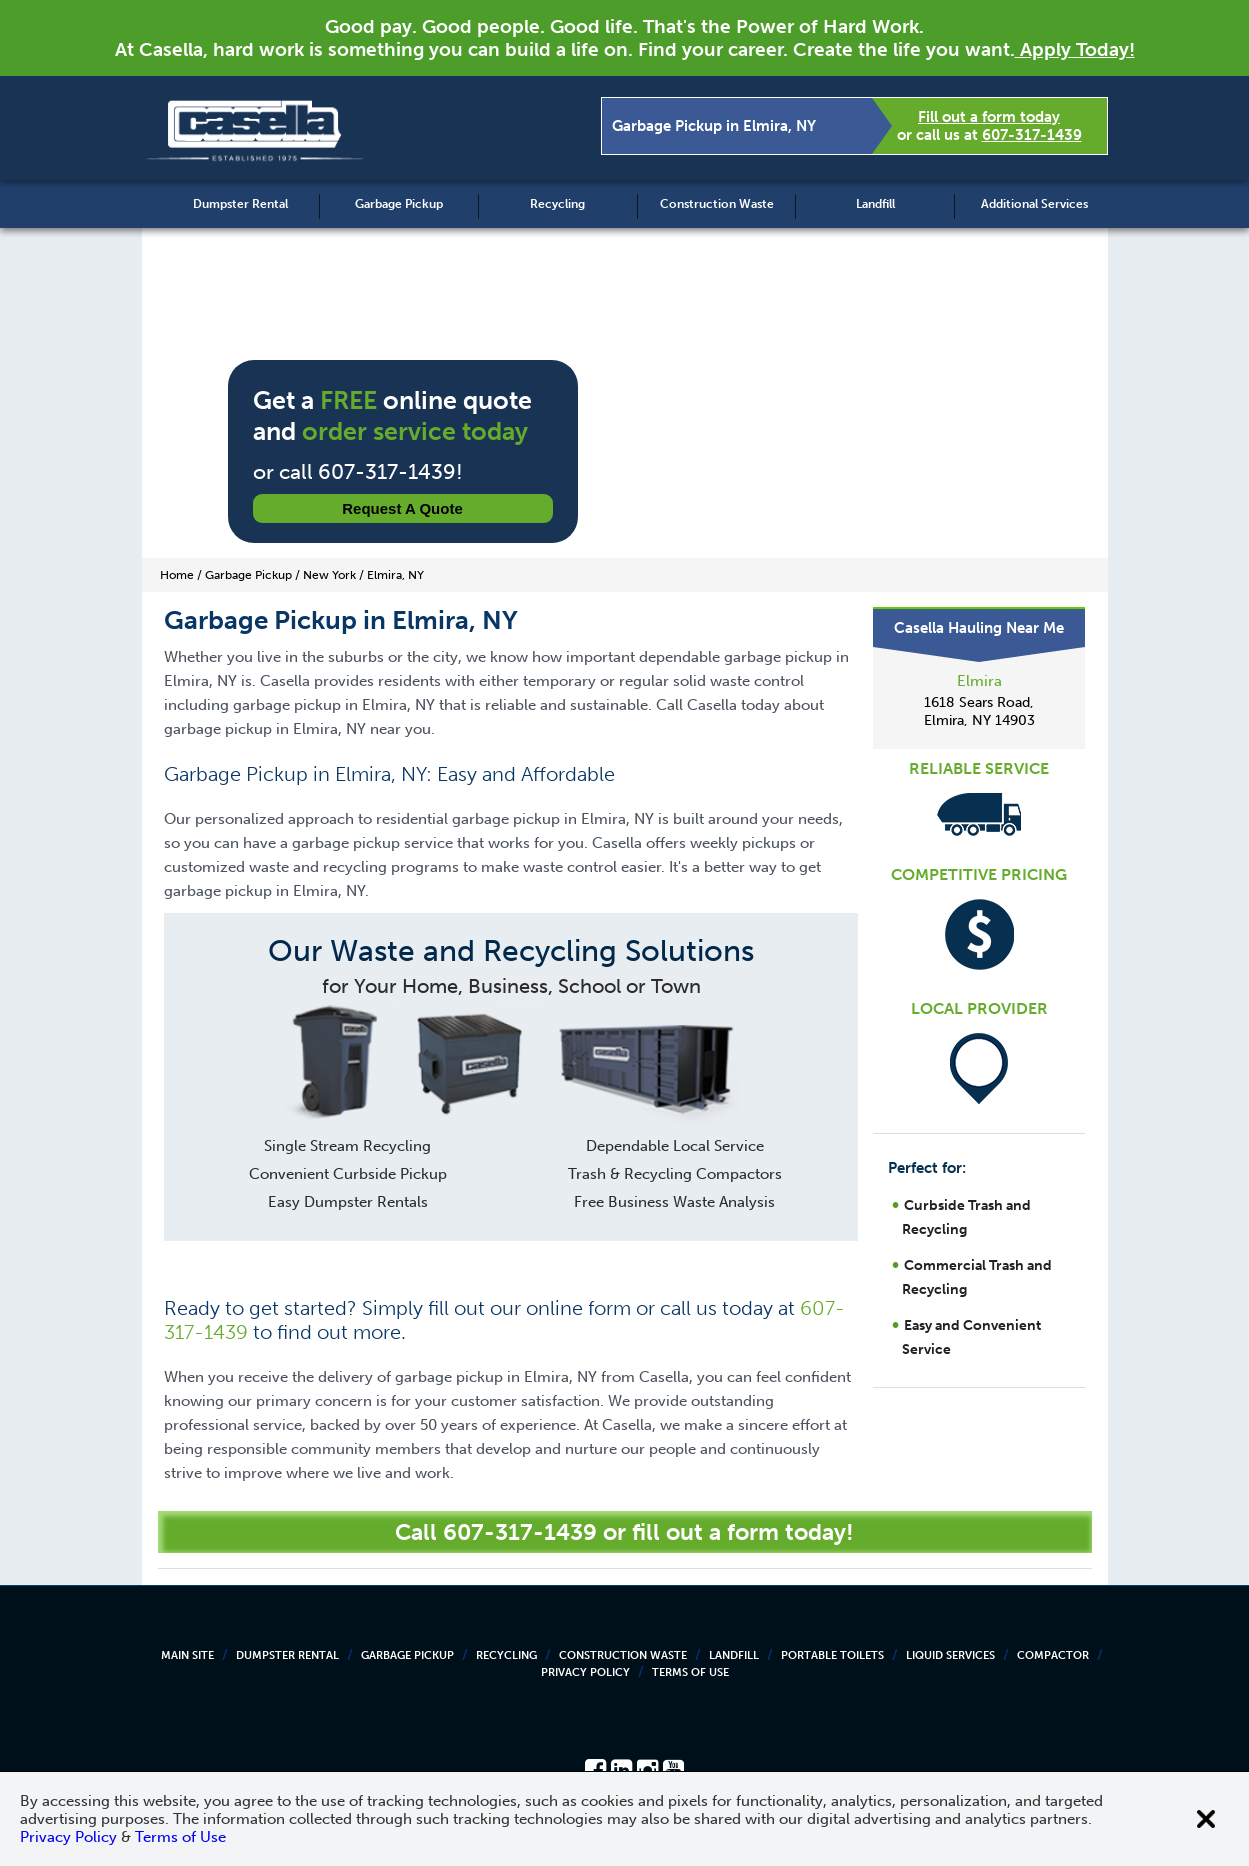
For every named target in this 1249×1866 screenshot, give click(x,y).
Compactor (1053, 1655)
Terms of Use (690, 1672)
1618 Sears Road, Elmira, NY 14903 (979, 711)
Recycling (557, 204)
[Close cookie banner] (1206, 1819)
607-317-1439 (1032, 135)
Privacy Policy (585, 1672)
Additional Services (1034, 204)
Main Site (187, 1655)
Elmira (979, 681)
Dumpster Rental (240, 204)
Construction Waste (717, 204)
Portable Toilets (832, 1655)
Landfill (875, 204)
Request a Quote (402, 508)
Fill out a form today (989, 117)
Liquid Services (950, 1655)
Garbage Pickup (399, 204)
